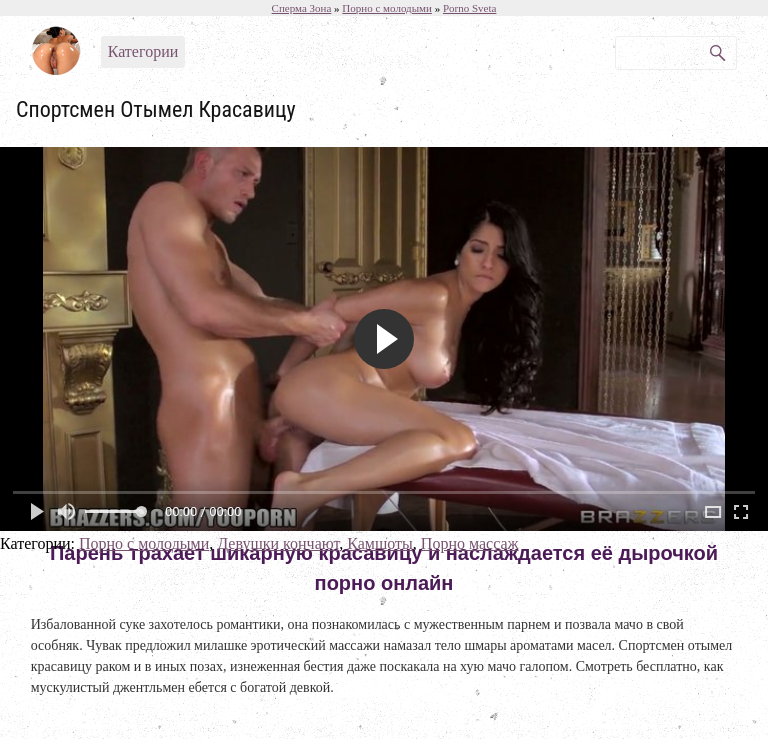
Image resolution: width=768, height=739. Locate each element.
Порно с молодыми (144, 543)
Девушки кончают (278, 543)
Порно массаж (470, 543)
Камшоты (380, 543)
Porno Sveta (469, 8)
